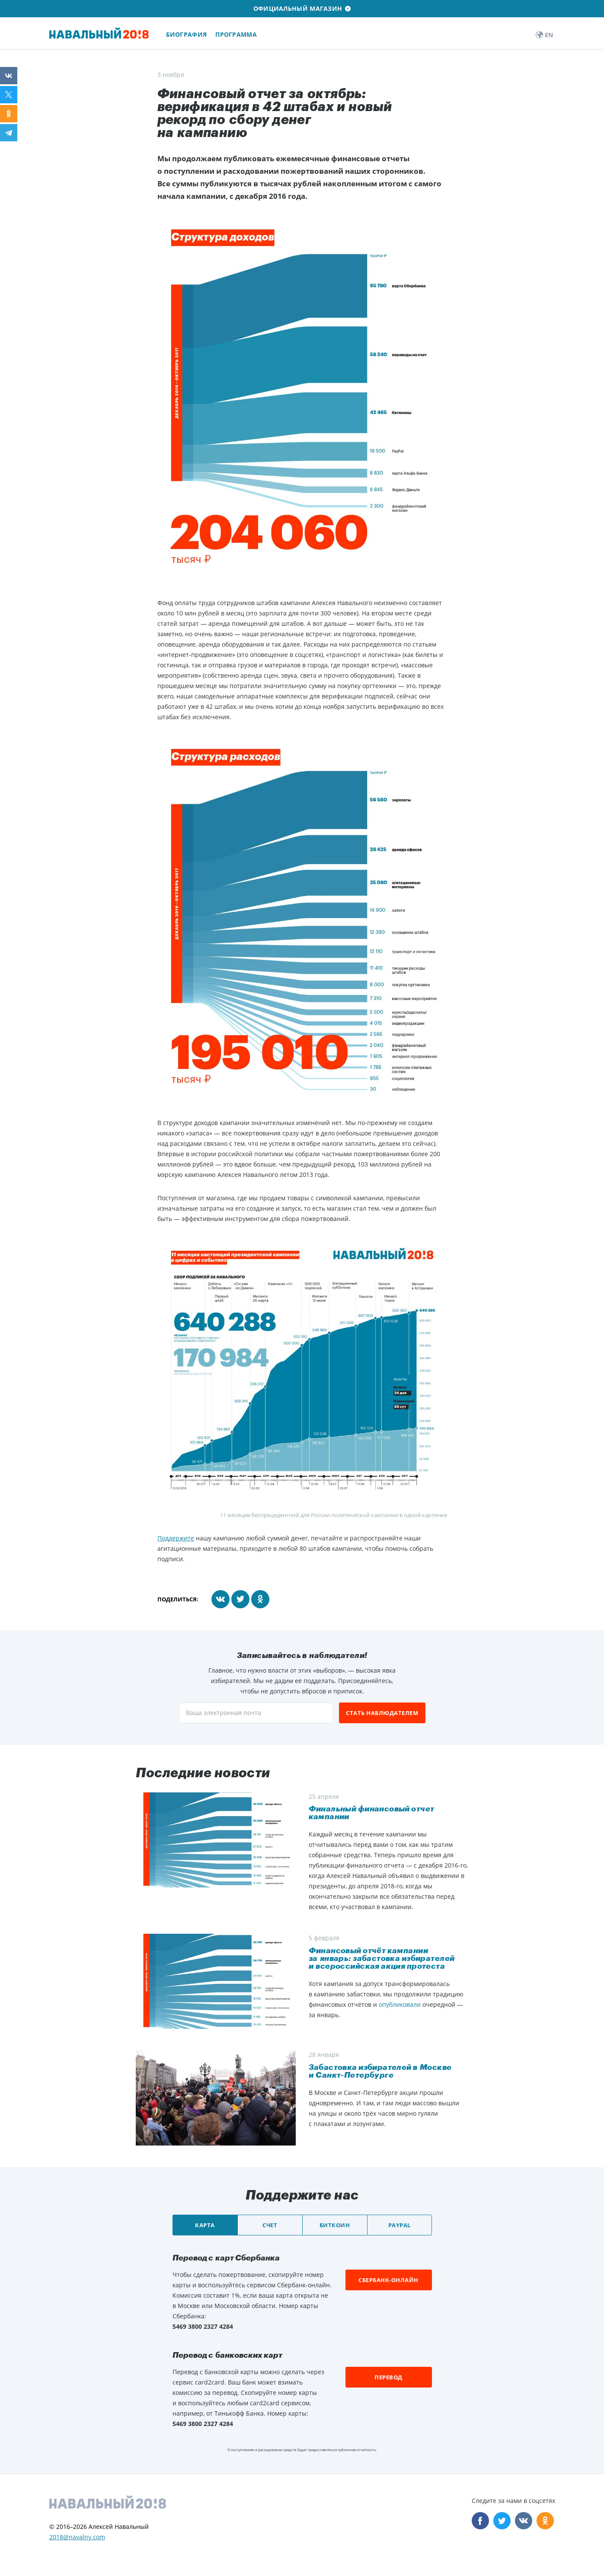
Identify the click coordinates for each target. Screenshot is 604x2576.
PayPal (399, 2225)
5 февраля (324, 1938)
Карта (205, 2225)
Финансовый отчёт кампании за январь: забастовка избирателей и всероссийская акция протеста (382, 1958)
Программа (236, 34)
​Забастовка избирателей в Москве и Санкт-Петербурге (380, 2071)
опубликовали (400, 2004)
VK (523, 2520)
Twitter (502, 2520)
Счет (269, 2225)
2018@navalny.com (77, 2537)
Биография (186, 34)
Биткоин (335, 2225)
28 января (324, 2054)
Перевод (388, 2377)
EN (544, 35)
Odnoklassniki (545, 2520)
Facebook (480, 2520)
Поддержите (175, 1538)
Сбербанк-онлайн (388, 2280)
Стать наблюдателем (382, 1713)
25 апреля (324, 1796)
